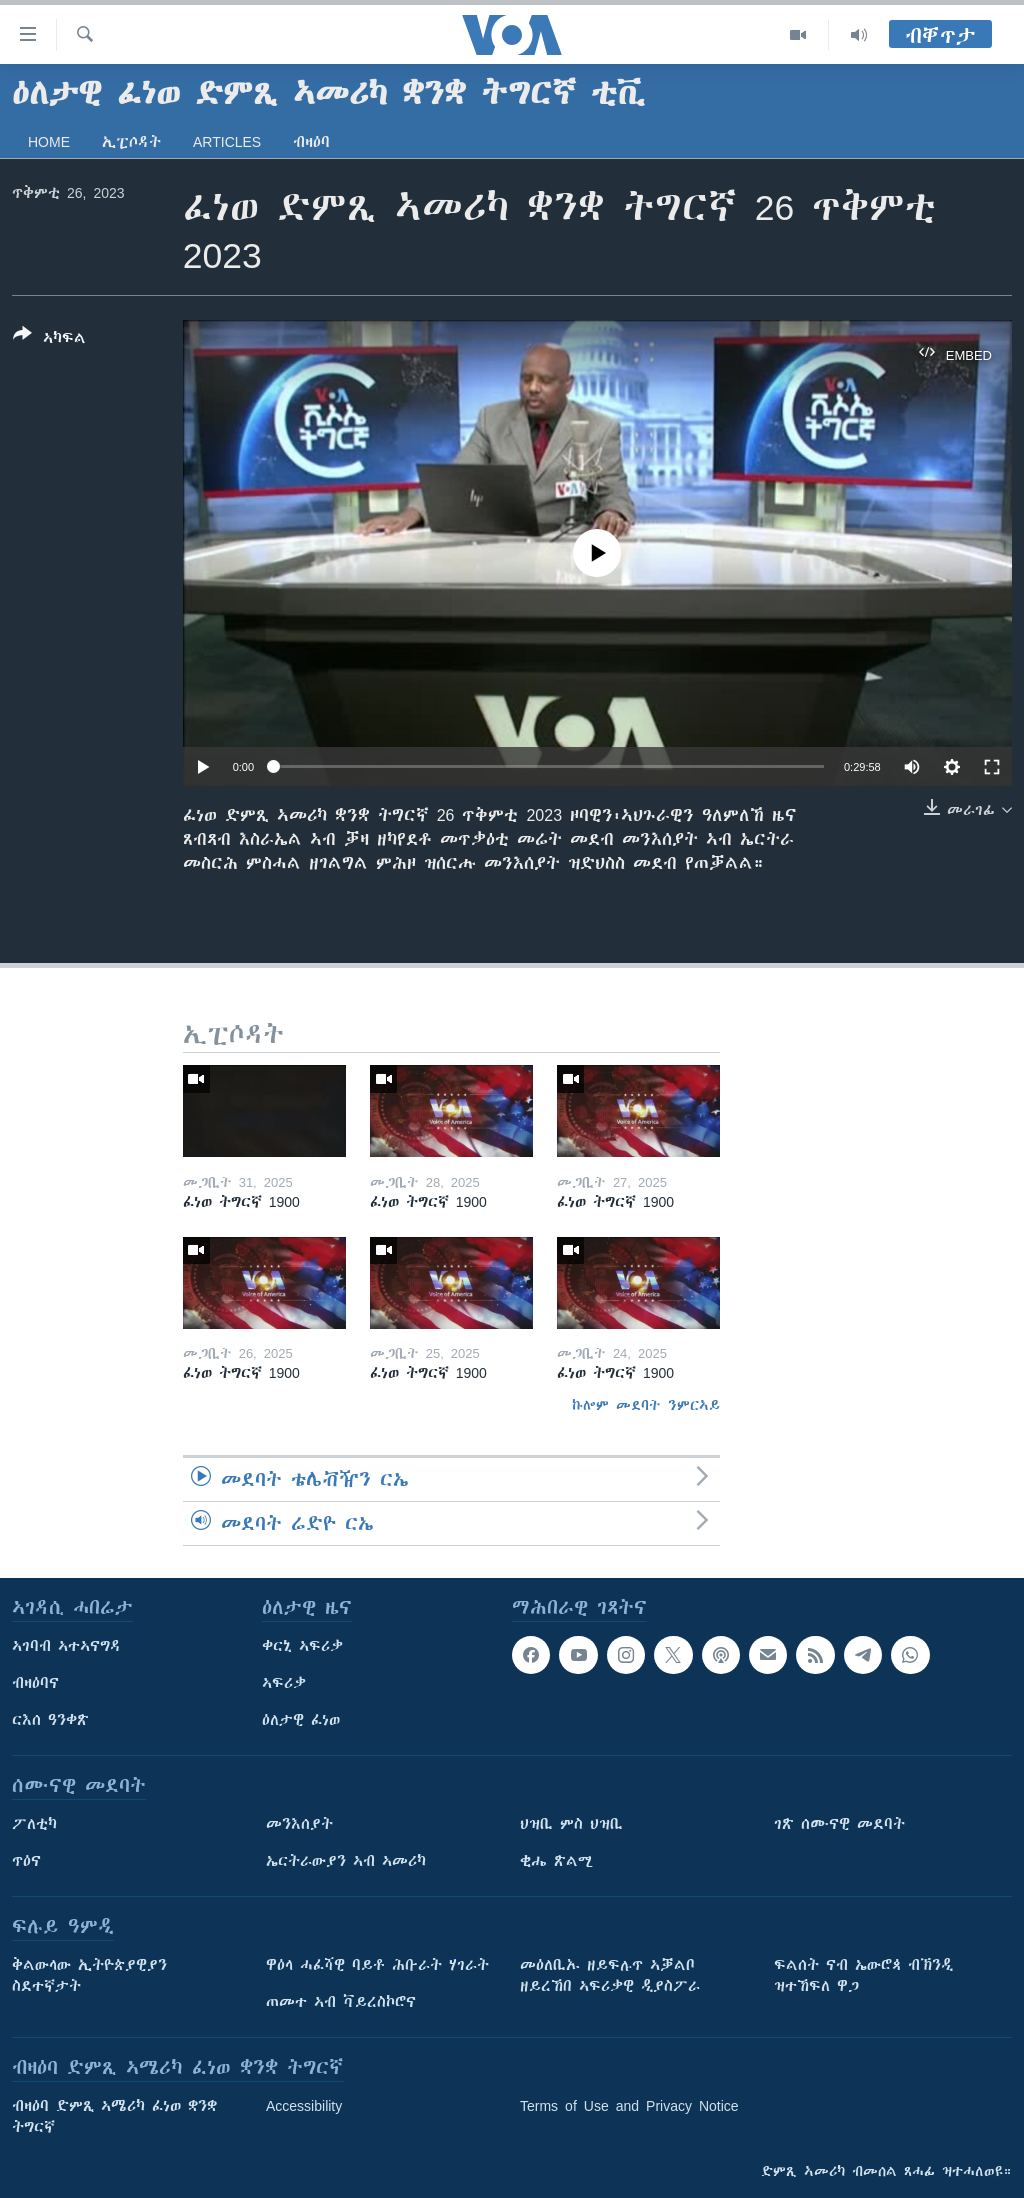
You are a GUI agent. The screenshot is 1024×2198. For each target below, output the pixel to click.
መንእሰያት (299, 1824)
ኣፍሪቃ (284, 1683)
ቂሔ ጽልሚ (556, 1861)
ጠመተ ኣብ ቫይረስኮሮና (341, 2002)
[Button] (49, 340)
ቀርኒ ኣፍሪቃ (302, 1646)
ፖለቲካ (34, 1824)
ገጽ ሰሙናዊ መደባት (839, 1824)
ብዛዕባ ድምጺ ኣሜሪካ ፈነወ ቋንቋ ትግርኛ (114, 2116)
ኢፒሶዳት (131, 142)
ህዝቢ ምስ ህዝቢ (571, 1824)
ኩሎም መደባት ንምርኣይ (646, 1405)
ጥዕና (26, 1861)
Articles (227, 142)
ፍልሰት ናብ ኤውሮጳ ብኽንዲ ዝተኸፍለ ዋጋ (863, 1975)
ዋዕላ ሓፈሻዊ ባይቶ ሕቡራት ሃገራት (377, 1965)
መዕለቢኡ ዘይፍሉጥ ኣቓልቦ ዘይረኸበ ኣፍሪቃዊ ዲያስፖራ (610, 1975)
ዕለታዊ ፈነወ (301, 1720)
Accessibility (304, 2106)
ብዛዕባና (35, 1683)
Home (49, 142)
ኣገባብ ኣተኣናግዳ (66, 1646)
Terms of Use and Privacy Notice (629, 2106)
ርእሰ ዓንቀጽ (50, 1720)
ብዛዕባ (311, 142)
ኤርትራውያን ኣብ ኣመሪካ (346, 1861)
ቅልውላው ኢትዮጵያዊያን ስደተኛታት (89, 1975)
